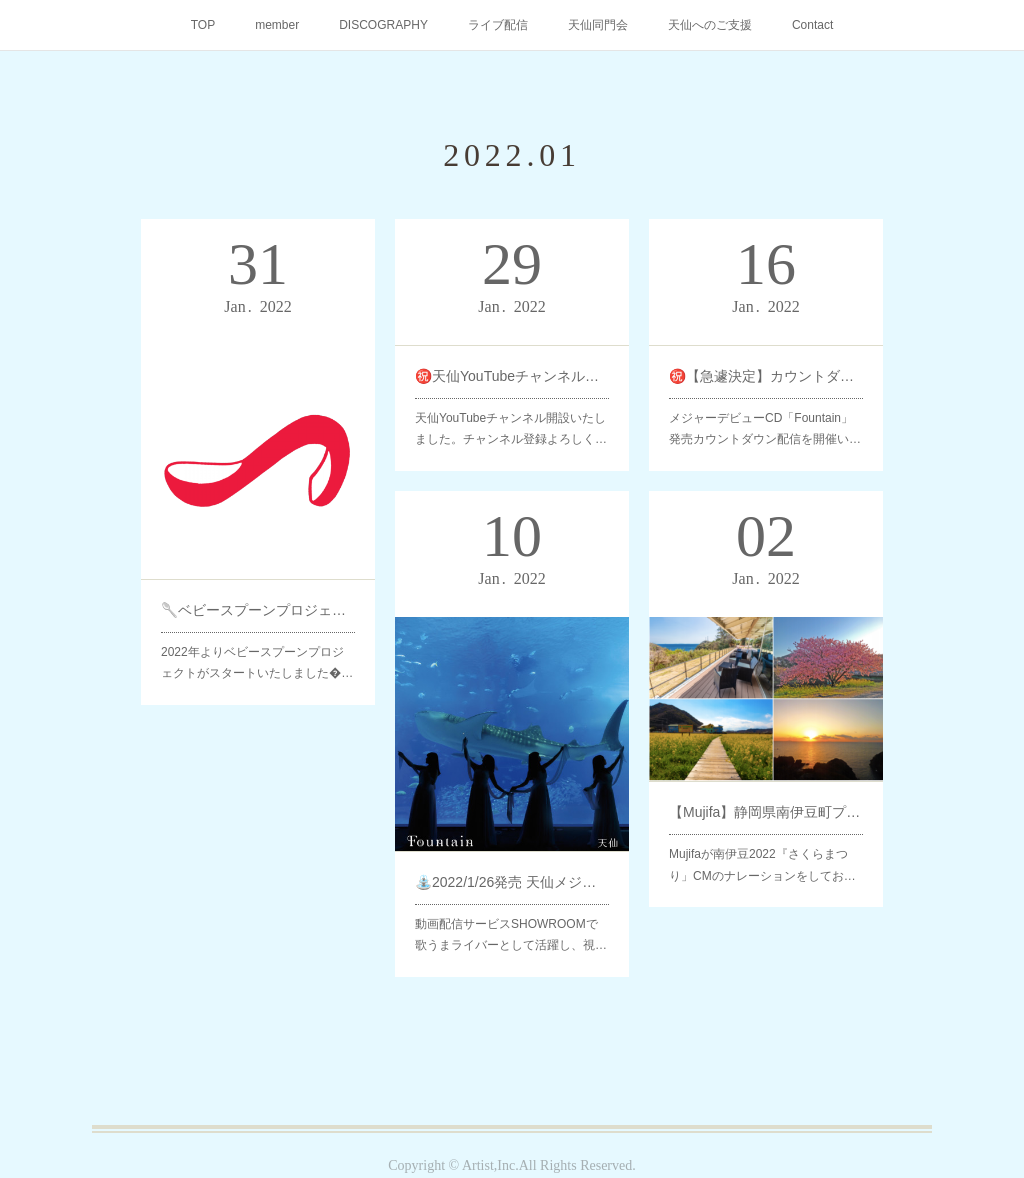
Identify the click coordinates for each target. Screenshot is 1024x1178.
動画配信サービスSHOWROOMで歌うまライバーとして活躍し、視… (511, 916)
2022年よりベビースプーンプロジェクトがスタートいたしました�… (257, 644)
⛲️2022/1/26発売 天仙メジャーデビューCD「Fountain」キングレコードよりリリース (512, 868)
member (277, 25)
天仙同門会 (598, 25)
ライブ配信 (498, 25)
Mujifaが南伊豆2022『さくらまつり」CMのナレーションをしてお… (762, 849)
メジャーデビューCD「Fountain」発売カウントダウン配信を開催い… (765, 421)
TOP (203, 25)
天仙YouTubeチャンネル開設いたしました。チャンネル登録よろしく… (511, 421)
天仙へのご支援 (710, 25)
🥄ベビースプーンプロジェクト (258, 596)
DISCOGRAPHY (383, 25)
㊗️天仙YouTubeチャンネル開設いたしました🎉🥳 (512, 372)
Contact (812, 25)
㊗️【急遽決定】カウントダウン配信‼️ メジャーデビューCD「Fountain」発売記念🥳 (766, 372)
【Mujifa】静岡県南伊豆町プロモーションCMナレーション (766, 801)
